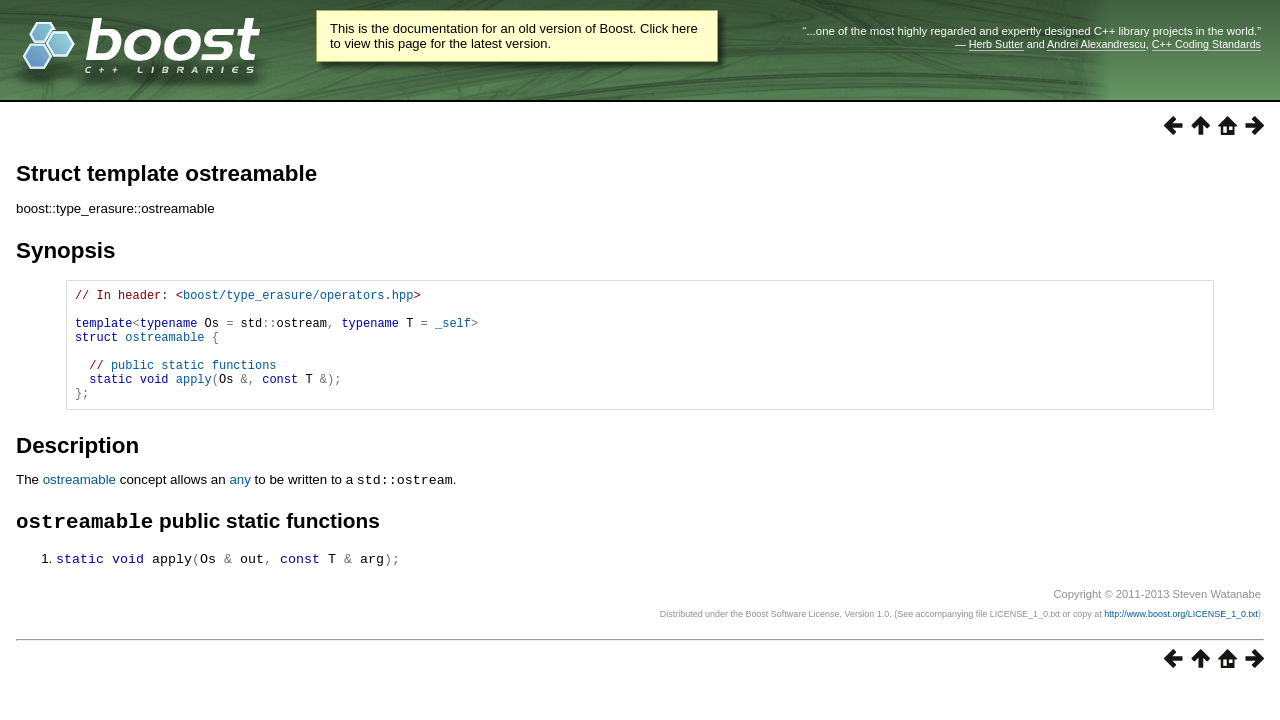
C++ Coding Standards (1206, 44)
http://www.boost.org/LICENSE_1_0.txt (1181, 639)
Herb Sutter (996, 44)
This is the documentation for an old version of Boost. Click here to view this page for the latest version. (514, 36)
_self (453, 331)
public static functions (194, 382)
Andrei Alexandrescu (1096, 44)
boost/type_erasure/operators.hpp (298, 297)
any (240, 503)
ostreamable (164, 348)
